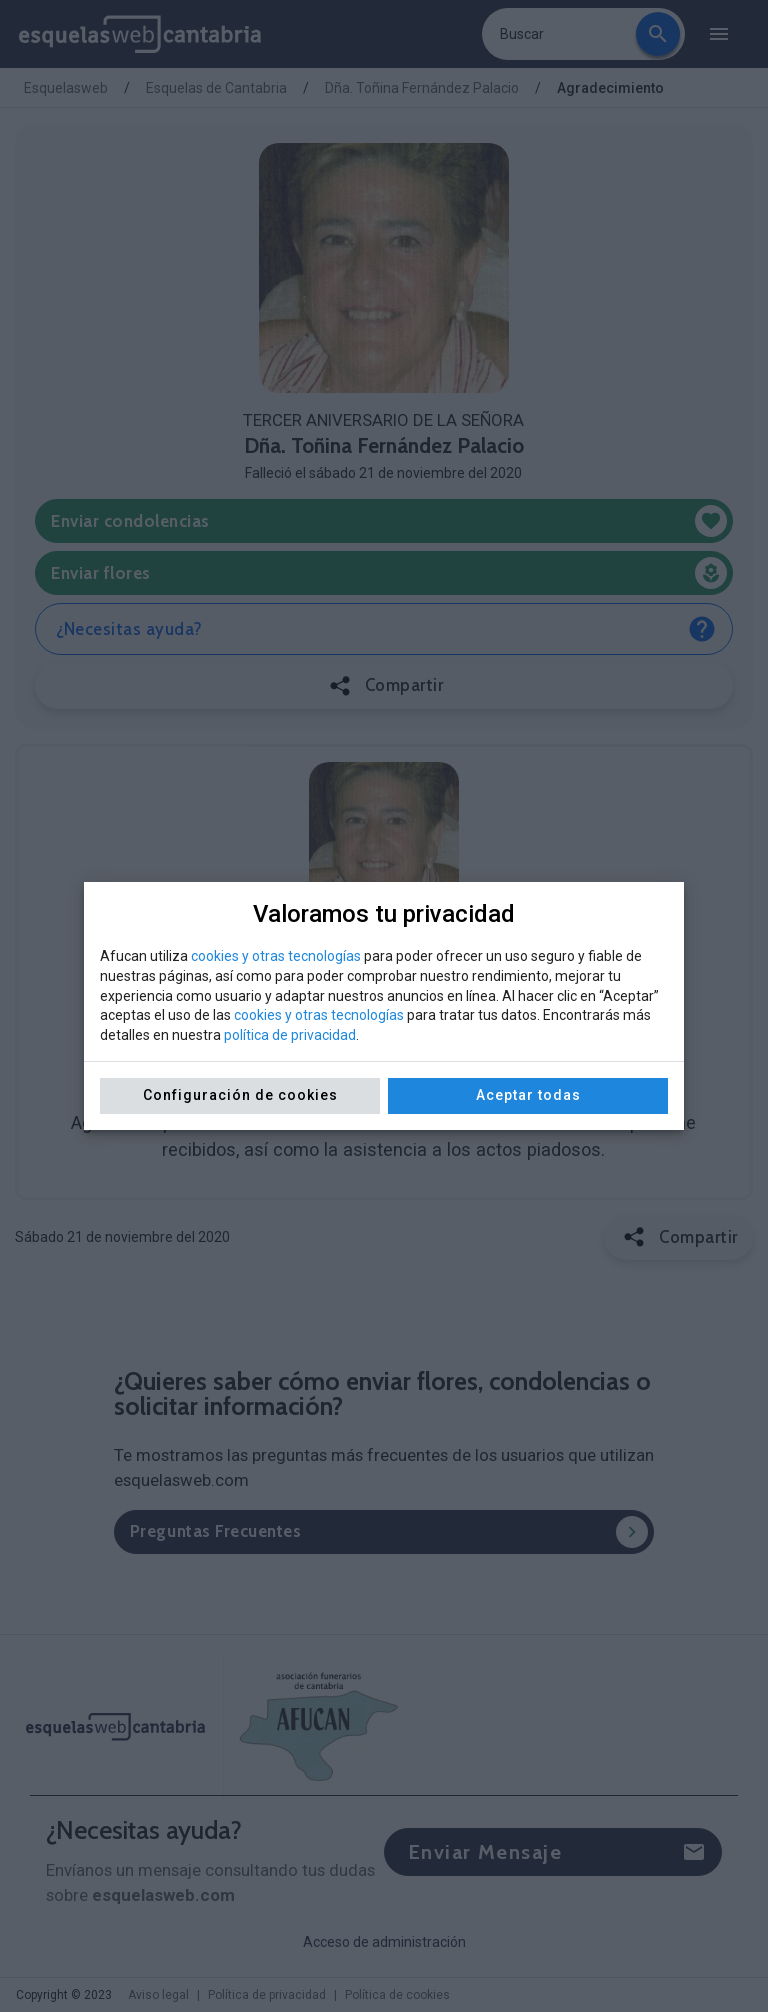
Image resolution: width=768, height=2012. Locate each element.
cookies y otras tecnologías (276, 956)
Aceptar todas (528, 1095)
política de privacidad (290, 1035)
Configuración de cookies (240, 1095)
